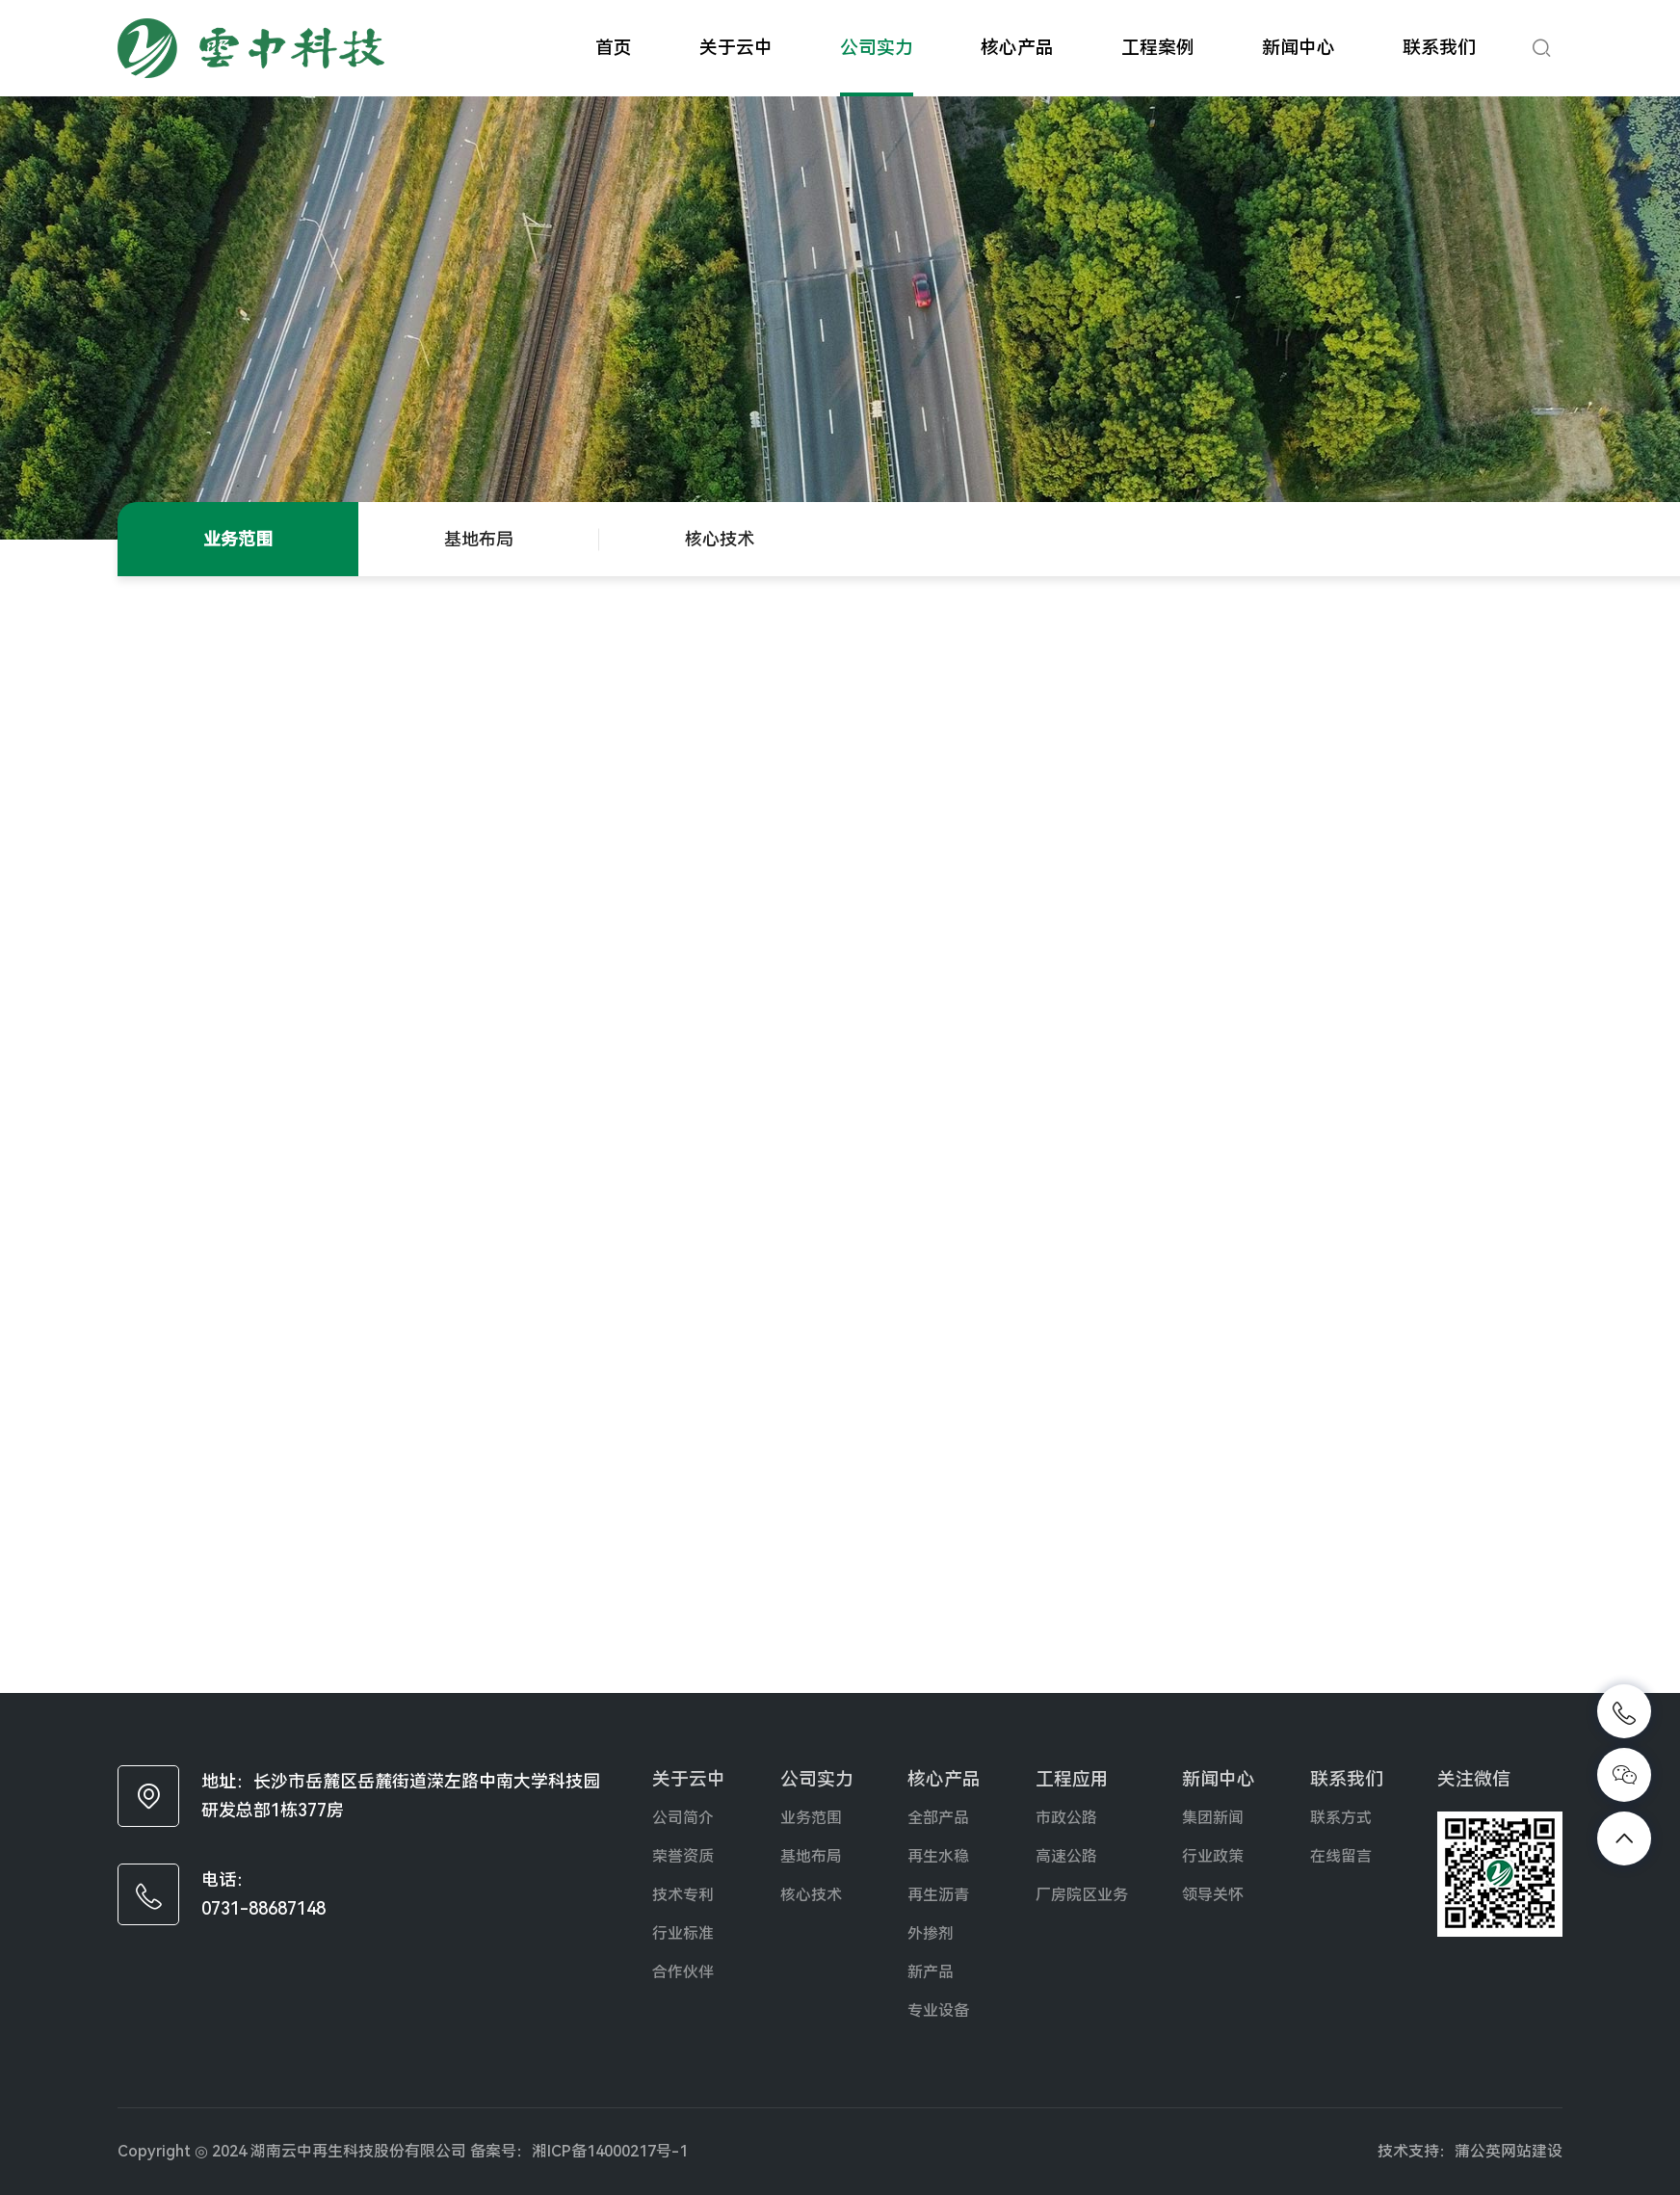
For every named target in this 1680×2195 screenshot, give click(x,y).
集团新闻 (1213, 1818)
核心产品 (1017, 48)
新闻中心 (1298, 48)
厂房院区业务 (1082, 1895)
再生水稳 (938, 1856)
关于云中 (736, 48)
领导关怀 (1213, 1895)
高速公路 (1066, 1856)
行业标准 (683, 1933)
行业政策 (1213, 1856)
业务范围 (238, 539)
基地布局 (478, 539)
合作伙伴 (683, 1972)
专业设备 (938, 2010)
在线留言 (1341, 1856)
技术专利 (683, 1895)
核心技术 (719, 539)
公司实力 (876, 48)
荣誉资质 (683, 1856)
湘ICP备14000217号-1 (610, 2151)
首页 (613, 48)
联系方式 (1341, 1818)
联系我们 (1439, 48)
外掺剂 (930, 1933)
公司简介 (683, 1818)
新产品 (930, 1972)
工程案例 (1157, 48)
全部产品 (938, 1818)
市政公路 (1066, 1818)
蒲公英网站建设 (1508, 2151)
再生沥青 (938, 1895)
